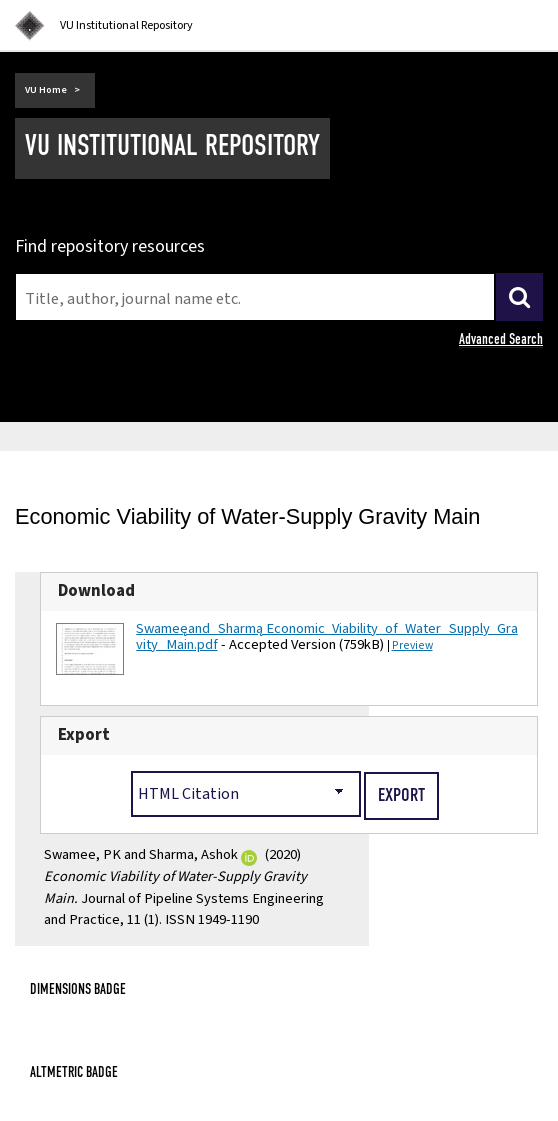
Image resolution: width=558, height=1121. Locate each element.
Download (96, 591)
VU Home (46, 90)
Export (84, 735)
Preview (412, 645)
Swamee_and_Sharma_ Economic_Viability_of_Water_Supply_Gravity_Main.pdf (327, 636)
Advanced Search (501, 339)
